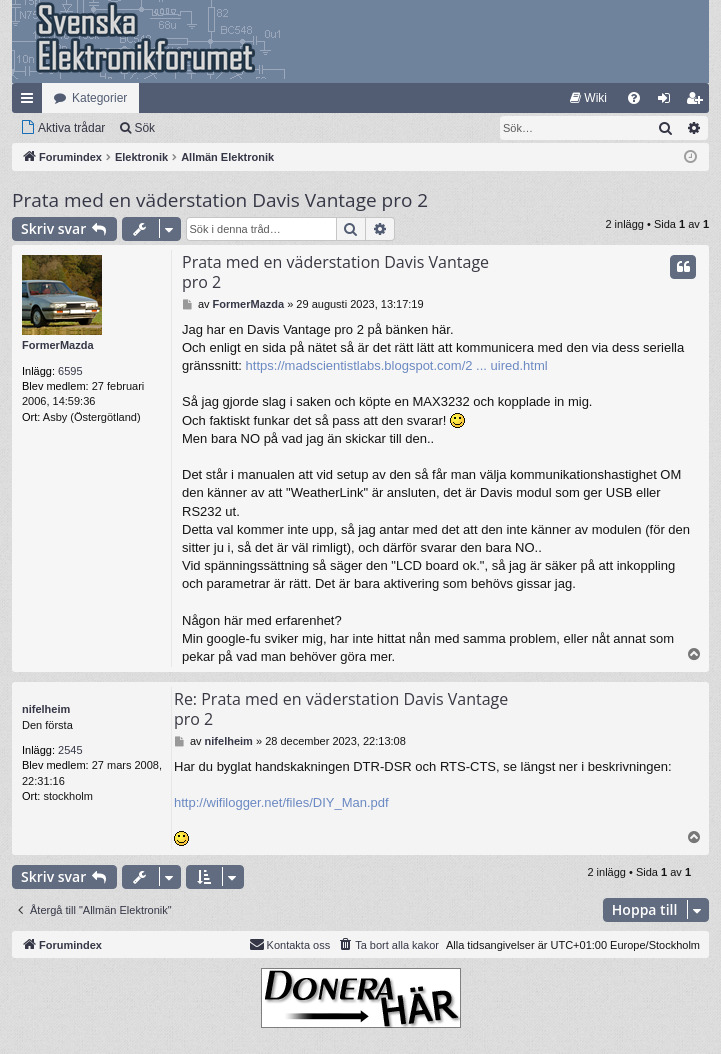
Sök (144, 128)
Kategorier (99, 98)
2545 (70, 750)
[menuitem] (588, 98)
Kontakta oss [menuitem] (290, 944)
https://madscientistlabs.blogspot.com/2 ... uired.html (397, 365)
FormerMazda (58, 345)
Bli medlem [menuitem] (698, 102)
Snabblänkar (31, 102)
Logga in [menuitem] (668, 102)
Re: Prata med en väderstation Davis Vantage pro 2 (341, 709)
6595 (70, 371)
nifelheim (46, 709)
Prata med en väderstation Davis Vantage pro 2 (220, 200)
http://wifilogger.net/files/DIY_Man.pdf (281, 802)
